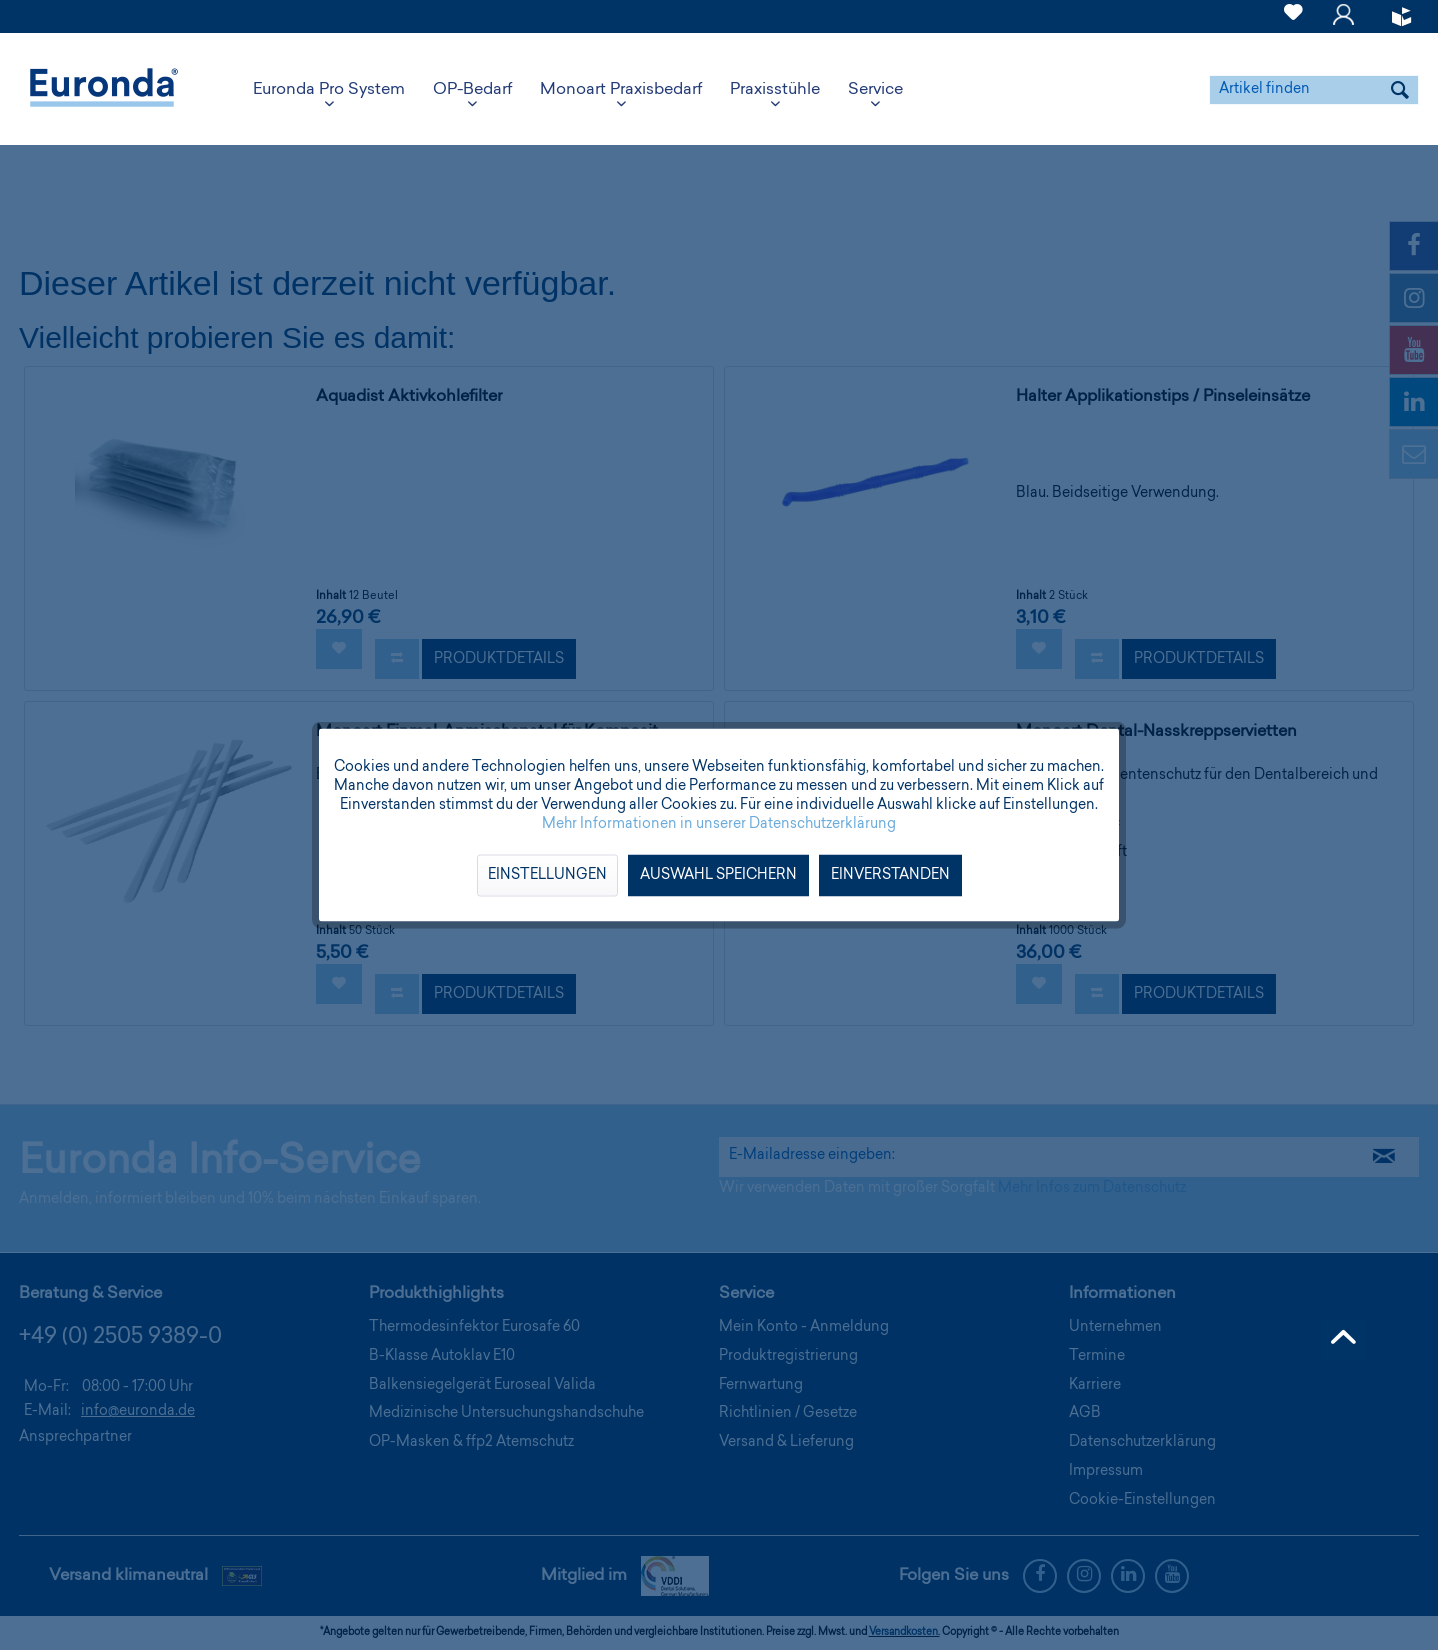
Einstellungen (547, 876)
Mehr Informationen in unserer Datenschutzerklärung (719, 825)
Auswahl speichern (718, 876)
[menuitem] (1293, 16)
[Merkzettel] (1293, 24)
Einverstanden (890, 876)
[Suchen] (1400, 90)
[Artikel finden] (1314, 90)
